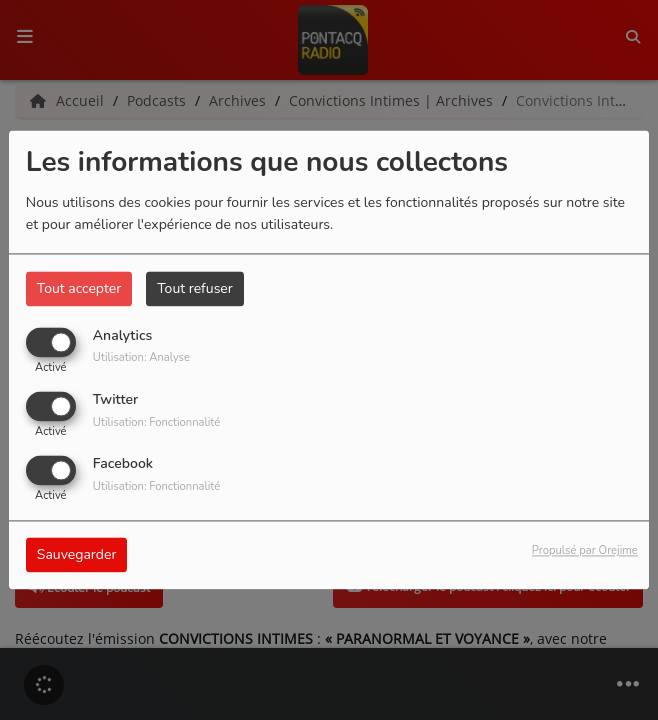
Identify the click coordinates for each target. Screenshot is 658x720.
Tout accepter (79, 288)
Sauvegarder (77, 555)
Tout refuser (195, 288)
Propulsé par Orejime (585, 551)
